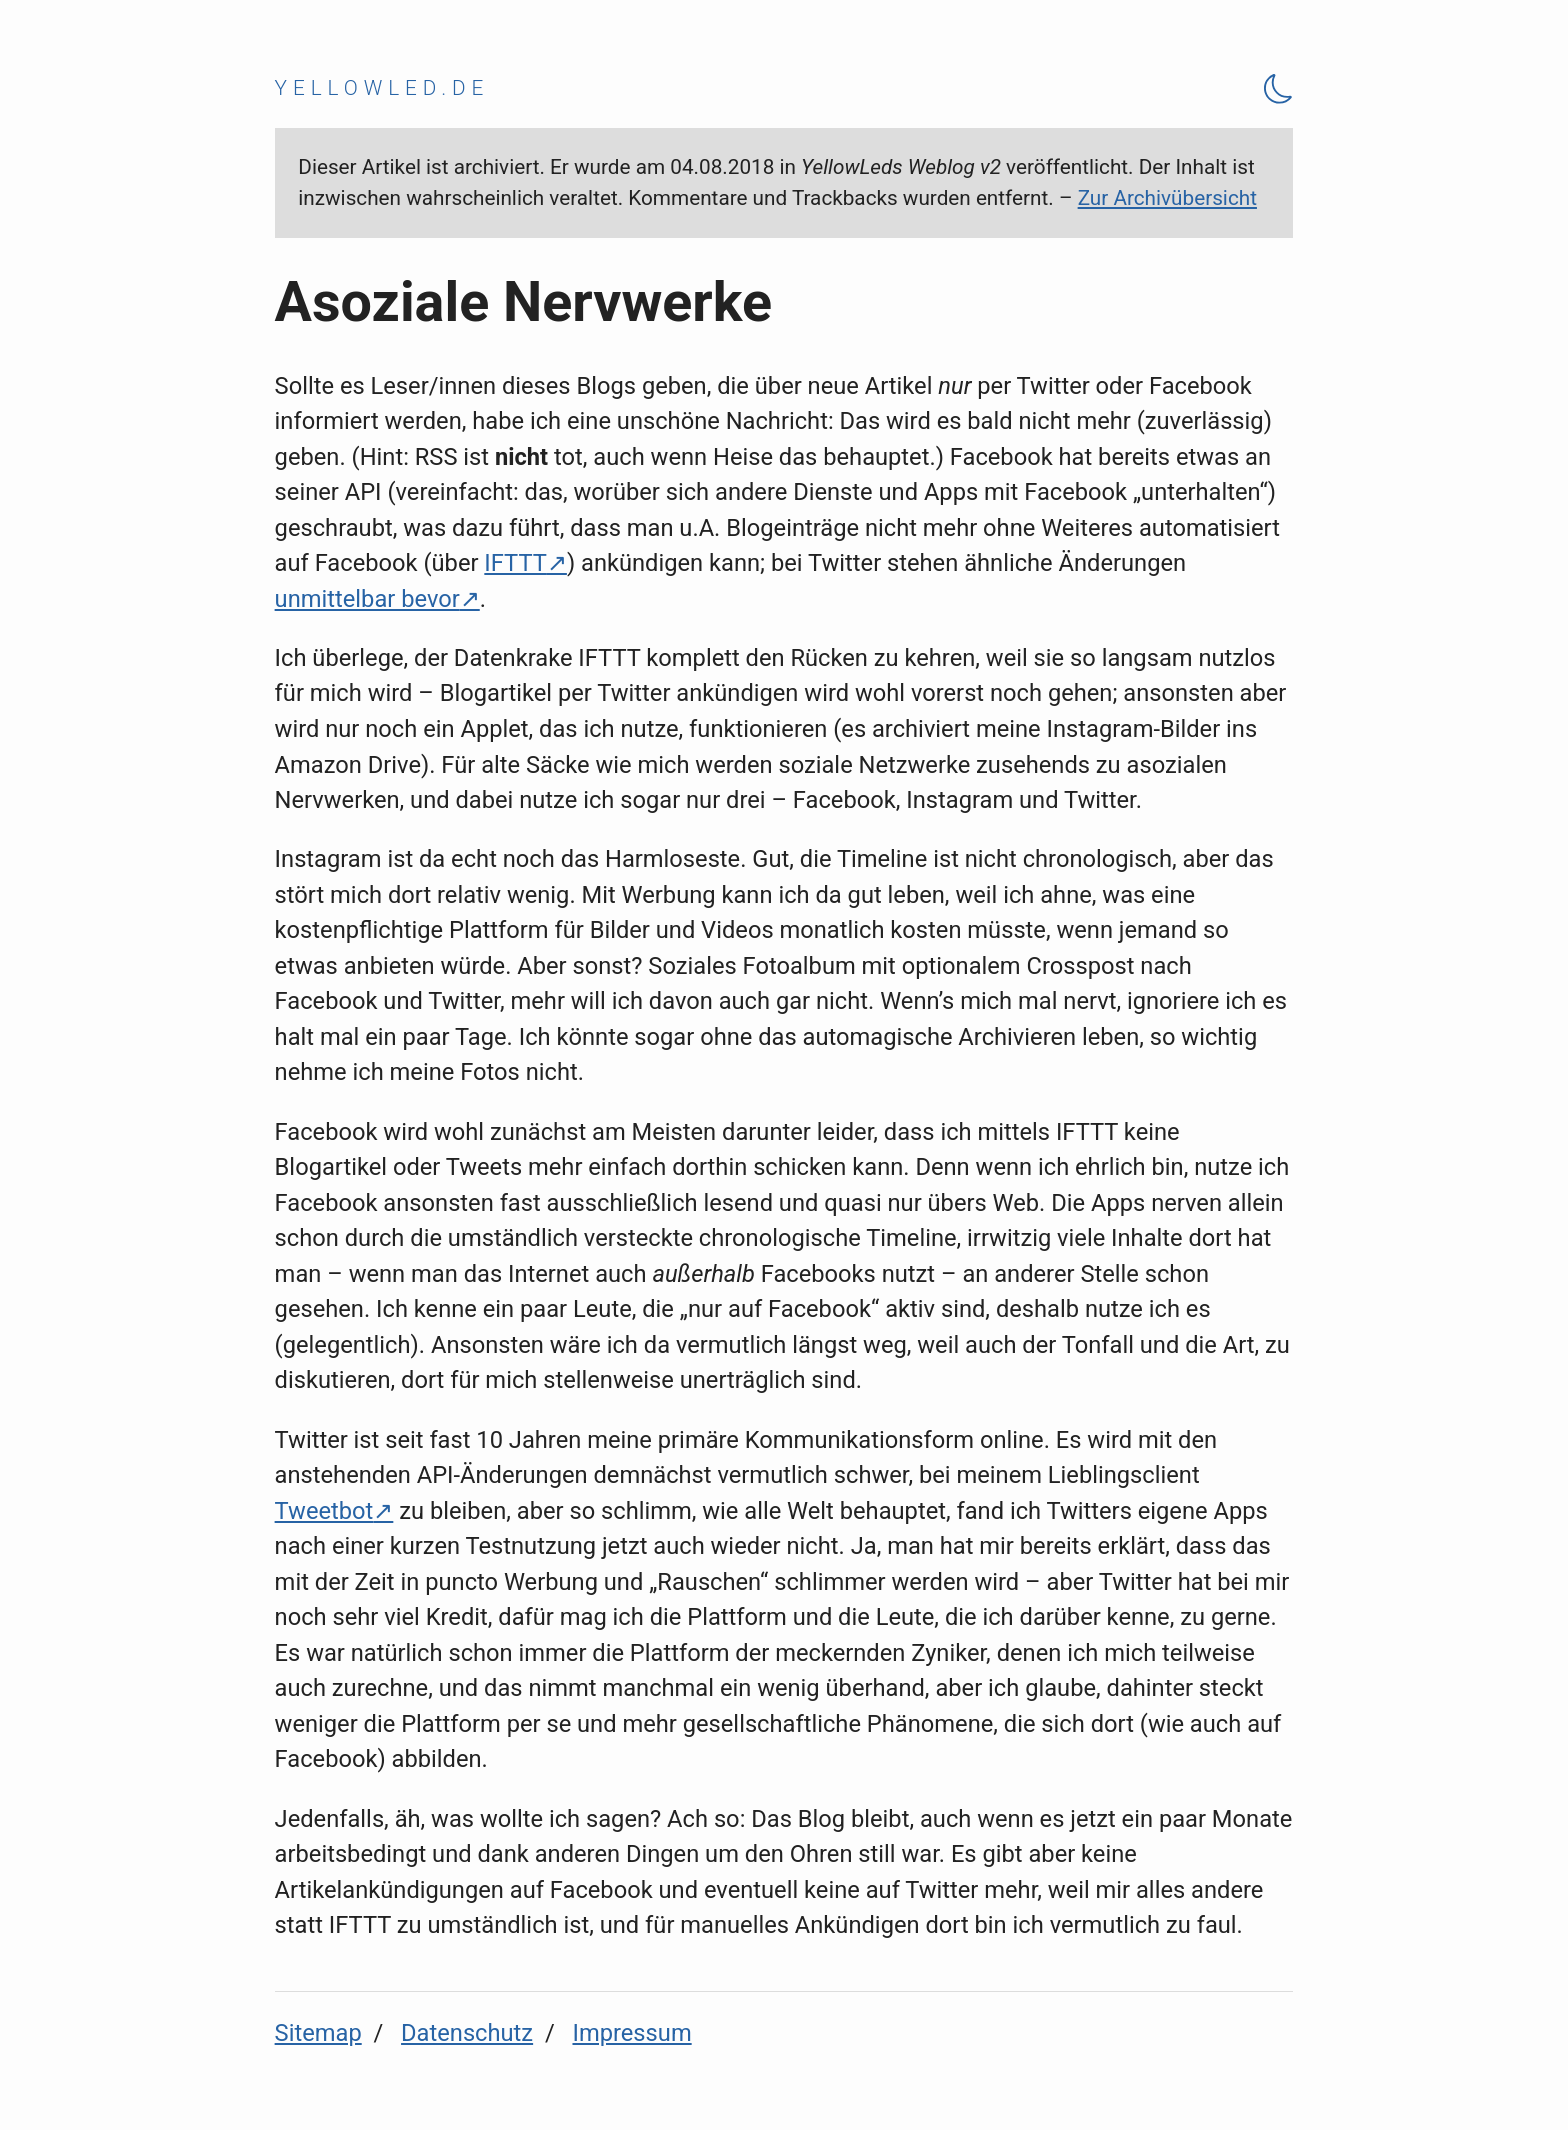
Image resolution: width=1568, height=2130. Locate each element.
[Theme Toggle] (1279, 88)
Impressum (631, 2033)
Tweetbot (324, 1511)
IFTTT (515, 563)
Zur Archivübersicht (1167, 198)
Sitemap (318, 2033)
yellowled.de (382, 88)
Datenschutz (467, 2033)
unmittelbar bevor (367, 599)
